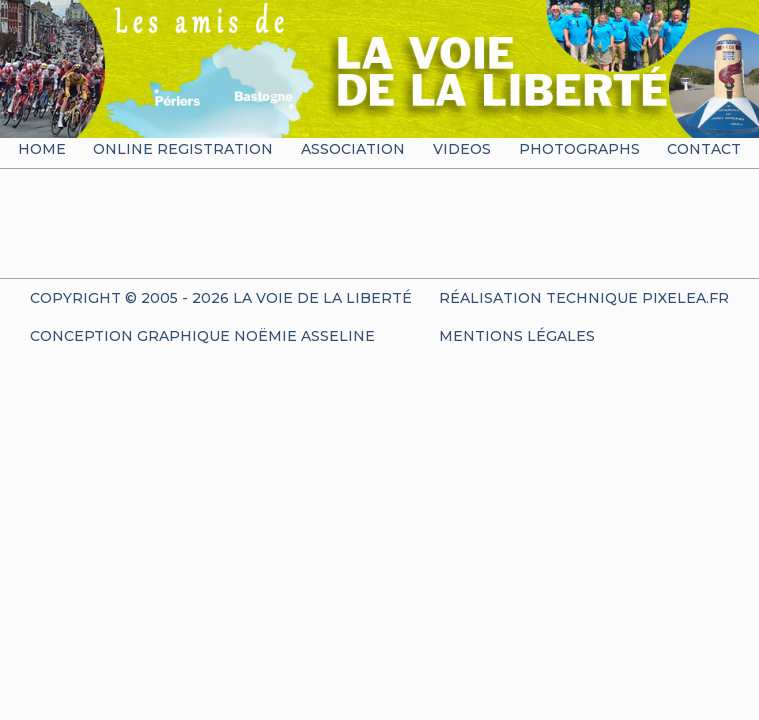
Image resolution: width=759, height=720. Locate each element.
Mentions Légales (517, 336)
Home (42, 149)
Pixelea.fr (685, 298)
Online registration (183, 149)
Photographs (579, 149)
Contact (704, 149)
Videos (462, 149)
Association (353, 149)
